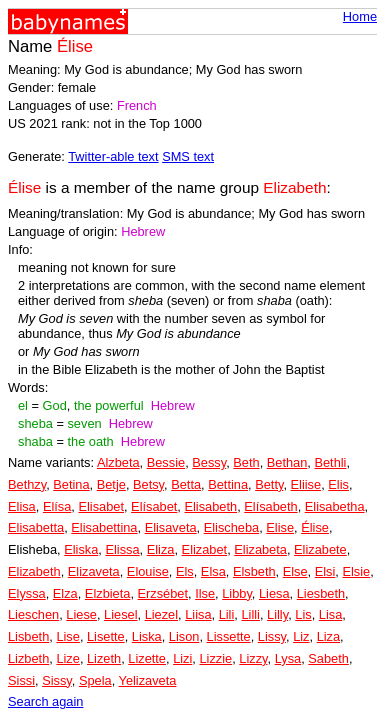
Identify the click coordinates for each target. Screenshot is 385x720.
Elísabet (154, 506)
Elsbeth (254, 571)
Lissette (229, 636)
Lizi (182, 658)
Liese (81, 614)
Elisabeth (210, 506)
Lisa (330, 614)
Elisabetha (335, 506)
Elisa (22, 506)
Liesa (274, 593)
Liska (147, 636)
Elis (338, 484)
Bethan (287, 462)
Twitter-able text (113, 156)
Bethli (330, 462)
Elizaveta (94, 571)
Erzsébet (163, 593)
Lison (184, 636)
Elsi (325, 571)
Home (360, 16)
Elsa (213, 571)
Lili (227, 614)
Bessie (166, 462)
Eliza (161, 549)
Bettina (228, 484)
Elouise (148, 571)
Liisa (198, 614)
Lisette (106, 636)
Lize (67, 658)
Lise (67, 636)
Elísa (57, 506)
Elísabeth (270, 506)
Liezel (161, 614)
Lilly (277, 614)
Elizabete (320, 549)
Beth (246, 462)
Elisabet (101, 506)
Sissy (57, 680)
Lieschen (33, 614)
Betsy (148, 484)
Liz (301, 636)
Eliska (81, 549)
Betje (111, 484)
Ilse (205, 593)
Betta (186, 484)
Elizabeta (260, 549)
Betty (269, 484)
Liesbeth (321, 593)
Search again (45, 701)
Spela (95, 680)
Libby (237, 593)
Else (295, 571)
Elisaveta (171, 527)
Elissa (122, 549)
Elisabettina (104, 527)
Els (185, 571)
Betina (71, 484)
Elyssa (27, 593)
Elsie (356, 571)
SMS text (188, 156)
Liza (328, 636)
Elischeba (232, 527)
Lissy (272, 636)
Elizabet (205, 549)
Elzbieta (108, 593)
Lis (303, 614)
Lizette (147, 658)
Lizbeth (28, 658)
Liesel (120, 614)
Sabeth (328, 658)
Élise (315, 527)
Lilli (250, 614)
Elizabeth (34, 571)
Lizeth (104, 658)
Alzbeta (118, 462)
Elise (280, 527)
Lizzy (253, 658)
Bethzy (27, 484)
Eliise (306, 484)
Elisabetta (36, 527)
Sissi (21, 680)
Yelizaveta (148, 680)
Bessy (209, 462)
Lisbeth (28, 636)
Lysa (288, 658)
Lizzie (215, 658)
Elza (65, 593)
